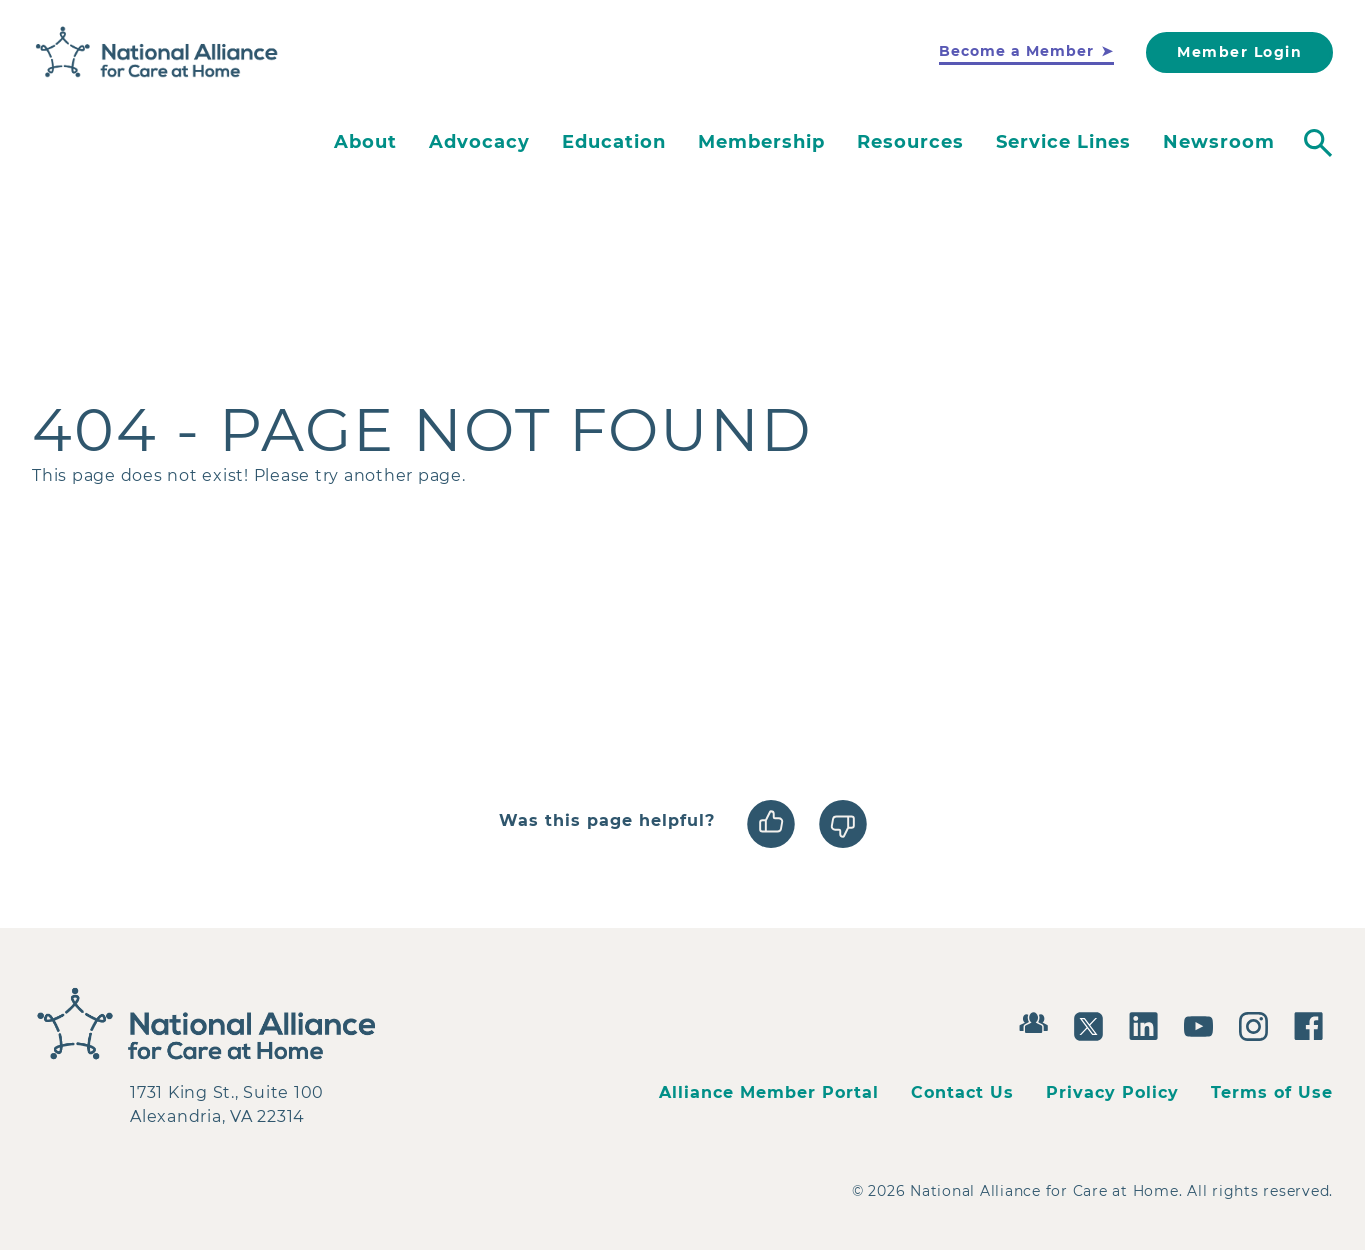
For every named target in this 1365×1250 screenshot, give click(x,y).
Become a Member (1016, 51)
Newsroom (1219, 142)
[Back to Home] (157, 53)
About (365, 142)
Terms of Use (1272, 1092)
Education (614, 142)
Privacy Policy (1112, 1092)
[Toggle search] (1318, 143)
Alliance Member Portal (769, 1092)
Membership (761, 142)
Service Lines (1063, 142)
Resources (910, 142)
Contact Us (962, 1092)
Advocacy (479, 142)
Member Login (1239, 52)
